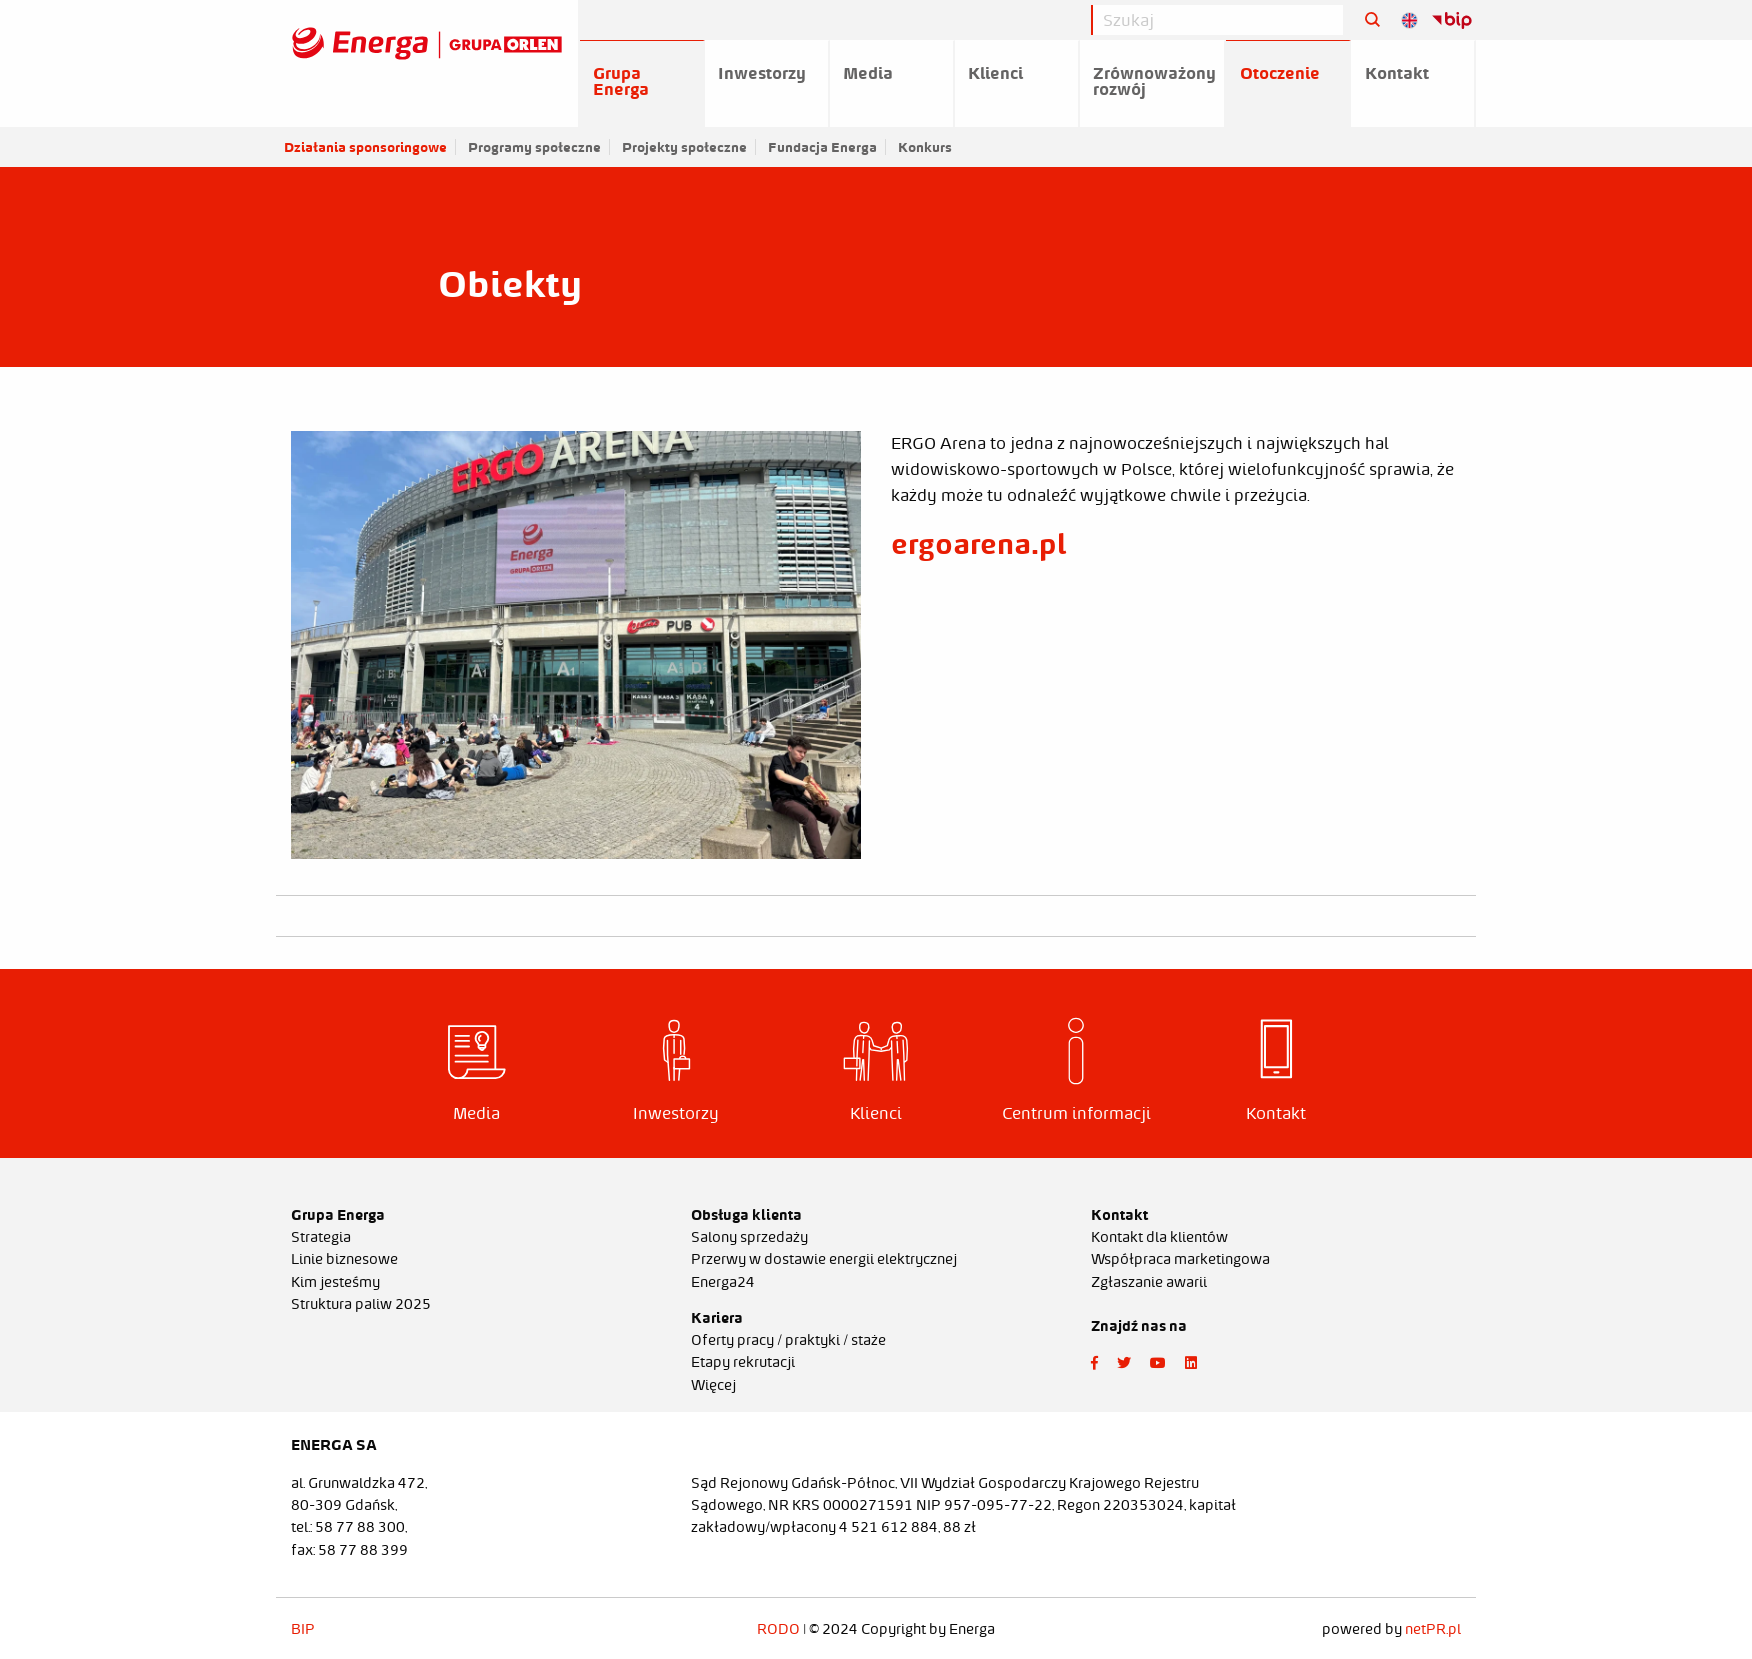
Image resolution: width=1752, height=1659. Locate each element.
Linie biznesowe (344, 1259)
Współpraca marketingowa (1180, 1259)
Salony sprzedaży (749, 1237)
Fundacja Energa (822, 147)
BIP (303, 1629)
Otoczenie (1280, 73)
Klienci (995, 73)
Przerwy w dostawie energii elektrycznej (824, 1259)
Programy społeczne (534, 147)
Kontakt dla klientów (1159, 1237)
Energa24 (723, 1282)
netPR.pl (1433, 1629)
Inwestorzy (762, 73)
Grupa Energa (621, 81)
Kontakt (1397, 73)
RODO (778, 1629)
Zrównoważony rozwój (1154, 81)
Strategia (321, 1237)
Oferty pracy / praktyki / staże (788, 1340)
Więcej (713, 1385)
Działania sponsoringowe (365, 147)
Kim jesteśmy (335, 1282)
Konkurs (925, 147)
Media (868, 73)
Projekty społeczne (684, 147)
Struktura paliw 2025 (361, 1304)
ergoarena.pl (978, 543)
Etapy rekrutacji (743, 1362)
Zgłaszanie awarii (1149, 1282)
